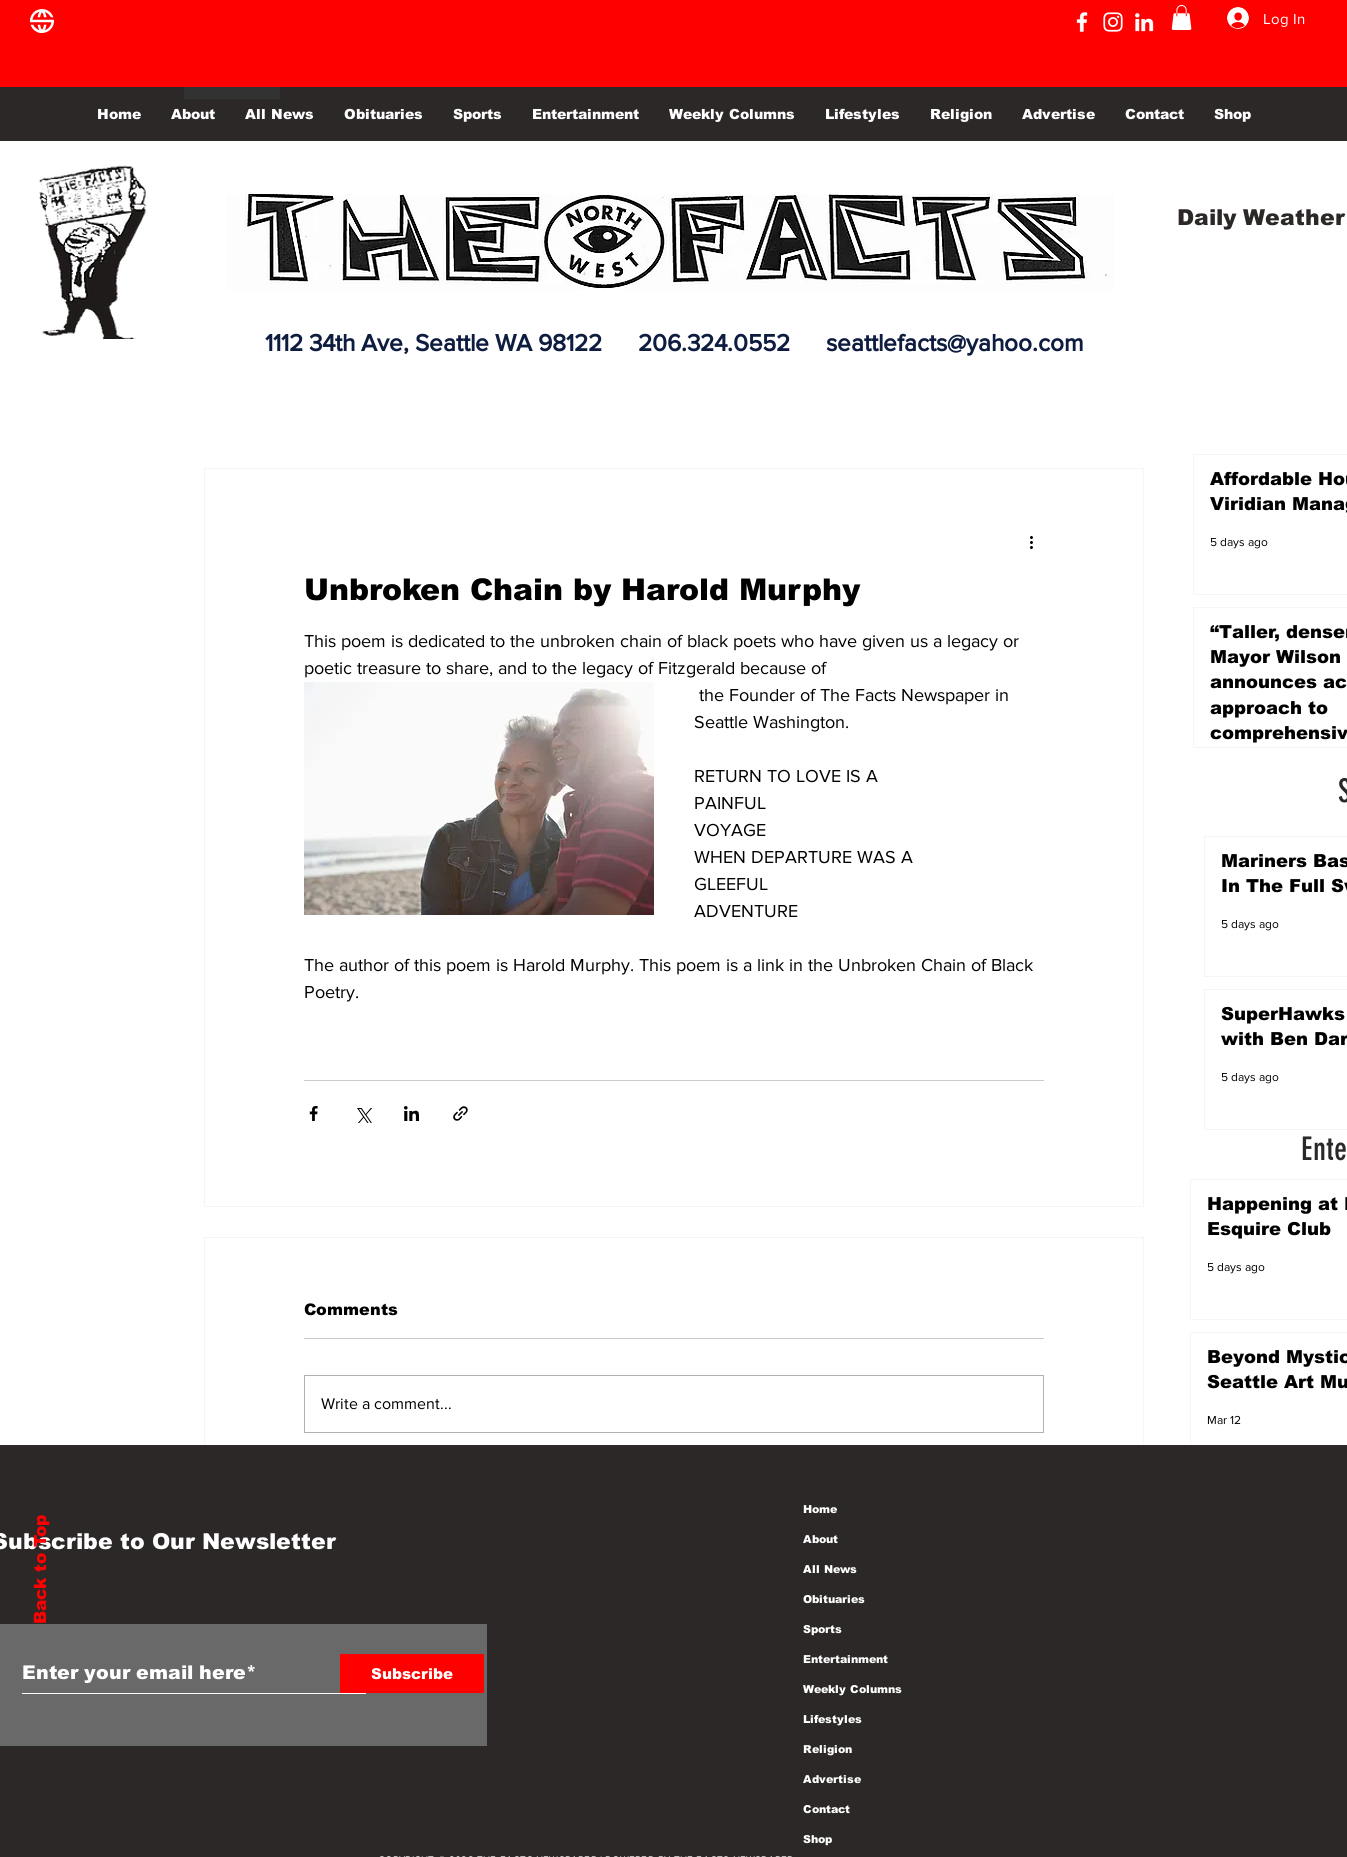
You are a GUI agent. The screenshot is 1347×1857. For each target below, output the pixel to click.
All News (830, 1569)
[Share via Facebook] (313, 1113)
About (820, 1539)
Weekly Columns (852, 1689)
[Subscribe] (412, 1673)
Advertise (832, 1779)
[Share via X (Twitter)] (362, 1113)
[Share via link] (460, 1113)
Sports (822, 1629)
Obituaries (834, 1599)
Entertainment (845, 1659)
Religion (827, 1749)
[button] (1181, 17)
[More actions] (1032, 541)
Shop (817, 1839)
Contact (826, 1809)
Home (820, 1509)
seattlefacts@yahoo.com (954, 342)
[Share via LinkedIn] (411, 1113)
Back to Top (40, 1569)
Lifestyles (832, 1719)
